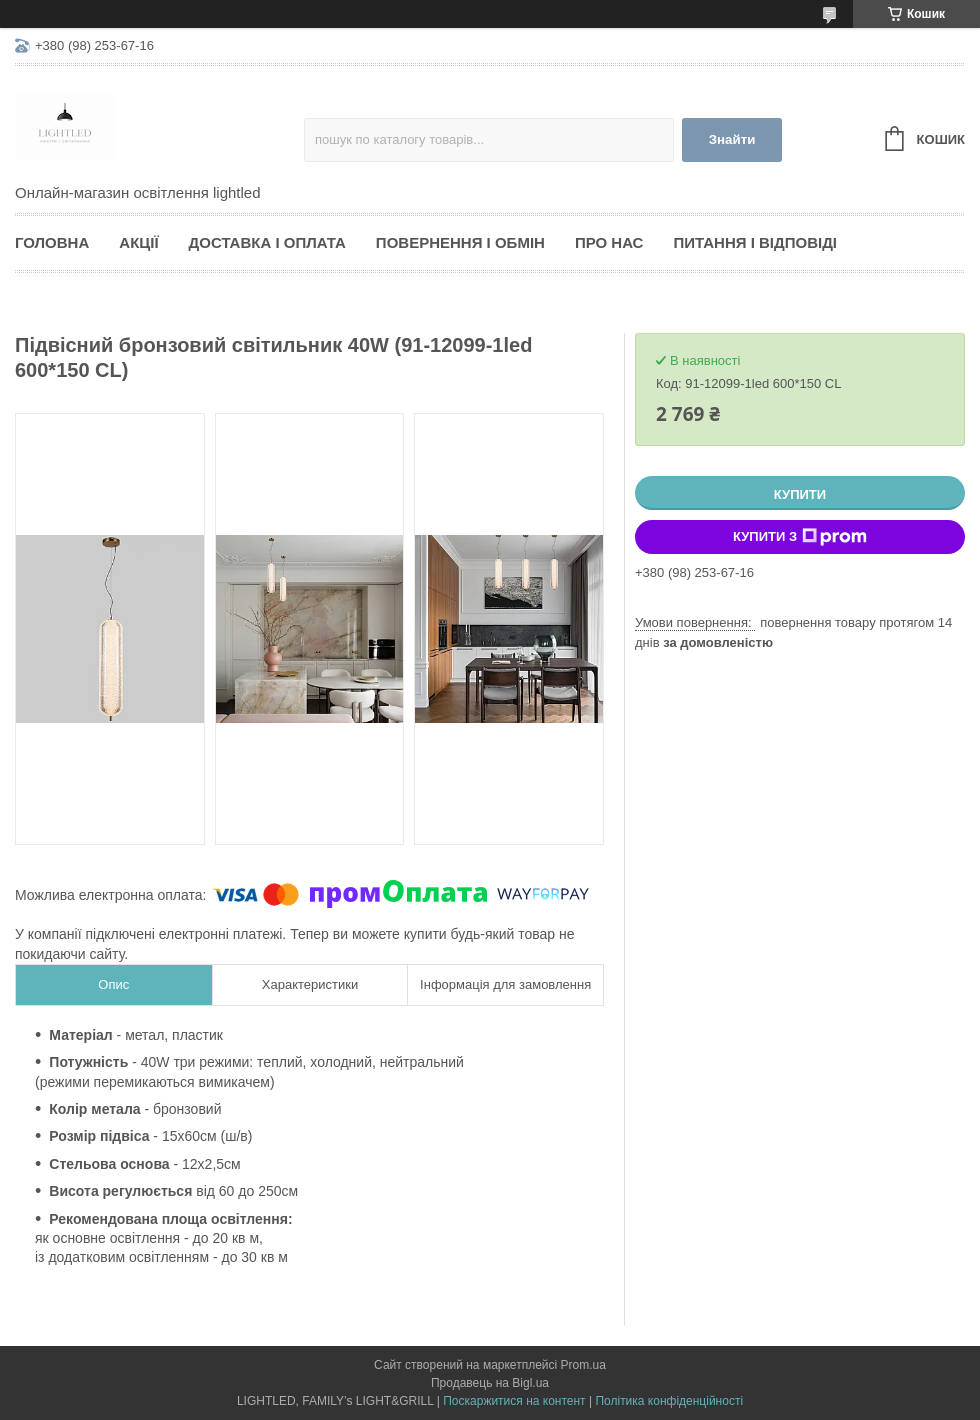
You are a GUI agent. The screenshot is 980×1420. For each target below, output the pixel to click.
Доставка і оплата (267, 242)
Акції (138, 242)
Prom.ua (583, 1365)
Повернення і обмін (460, 242)
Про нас (609, 242)
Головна (52, 242)
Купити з (800, 537)
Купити (800, 494)
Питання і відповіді (755, 242)
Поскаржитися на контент (514, 1401)
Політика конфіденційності (669, 1401)
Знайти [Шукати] (732, 139)
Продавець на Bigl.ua (490, 1383)
